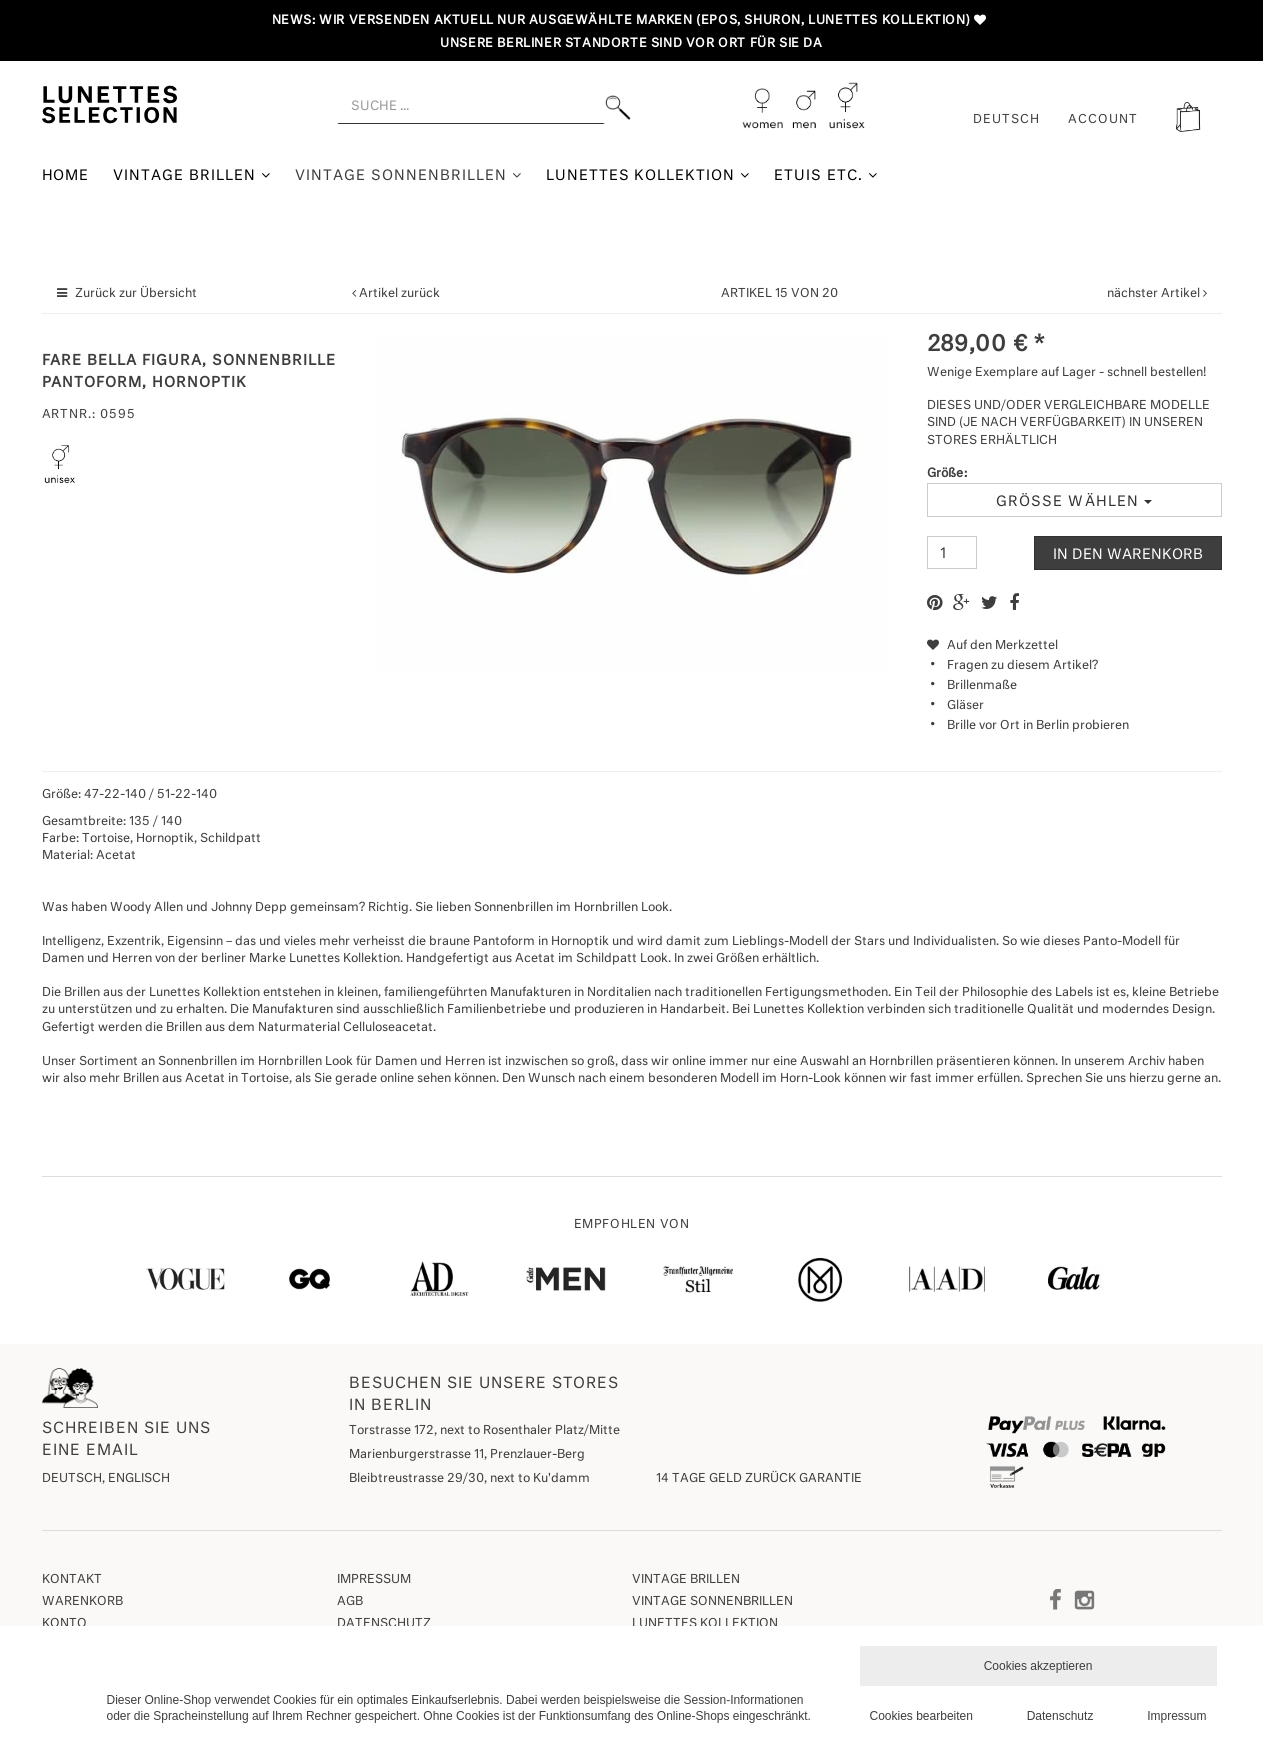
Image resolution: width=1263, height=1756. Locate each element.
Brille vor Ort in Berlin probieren (1038, 726)
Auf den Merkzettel (992, 646)
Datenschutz (384, 1624)
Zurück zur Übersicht (136, 294)
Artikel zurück (399, 294)
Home (66, 176)
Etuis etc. (826, 175)
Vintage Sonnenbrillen (408, 175)
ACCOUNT (1103, 120)
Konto (64, 1624)
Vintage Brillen (192, 175)
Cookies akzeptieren (1038, 1666)
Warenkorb (82, 1602)
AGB (350, 1602)
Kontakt (72, 1580)
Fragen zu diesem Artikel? (1012, 666)
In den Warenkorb (1128, 555)
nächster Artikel (1155, 294)
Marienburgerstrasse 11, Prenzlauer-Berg (467, 1455)
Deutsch (1006, 120)
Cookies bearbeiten (921, 1716)
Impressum (374, 1580)
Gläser (965, 706)
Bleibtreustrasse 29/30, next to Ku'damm (469, 1479)
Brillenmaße (982, 686)
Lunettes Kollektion (648, 175)
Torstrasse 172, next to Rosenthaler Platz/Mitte (484, 1431)
